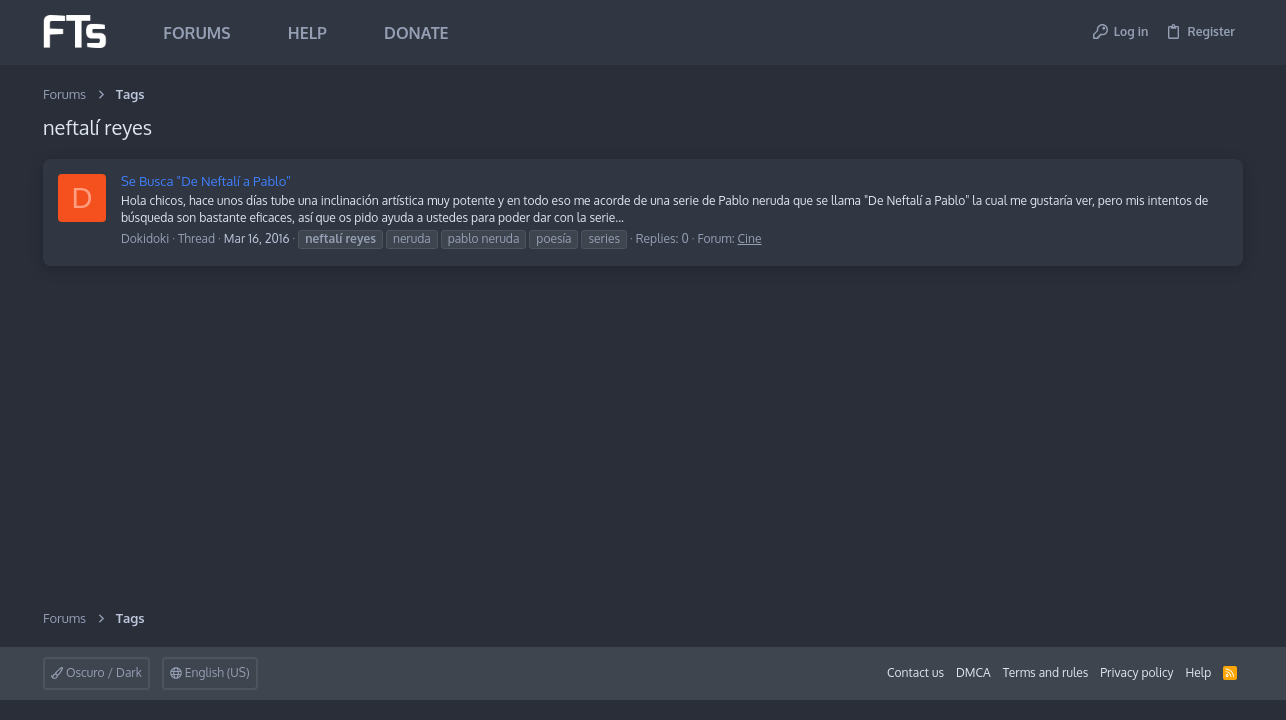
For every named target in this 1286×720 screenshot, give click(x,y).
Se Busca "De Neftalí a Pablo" (206, 181)
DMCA (973, 672)
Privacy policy (1136, 672)
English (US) (210, 672)
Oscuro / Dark (96, 672)
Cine (750, 238)
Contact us (915, 672)
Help (1199, 672)
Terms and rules (1046, 672)
